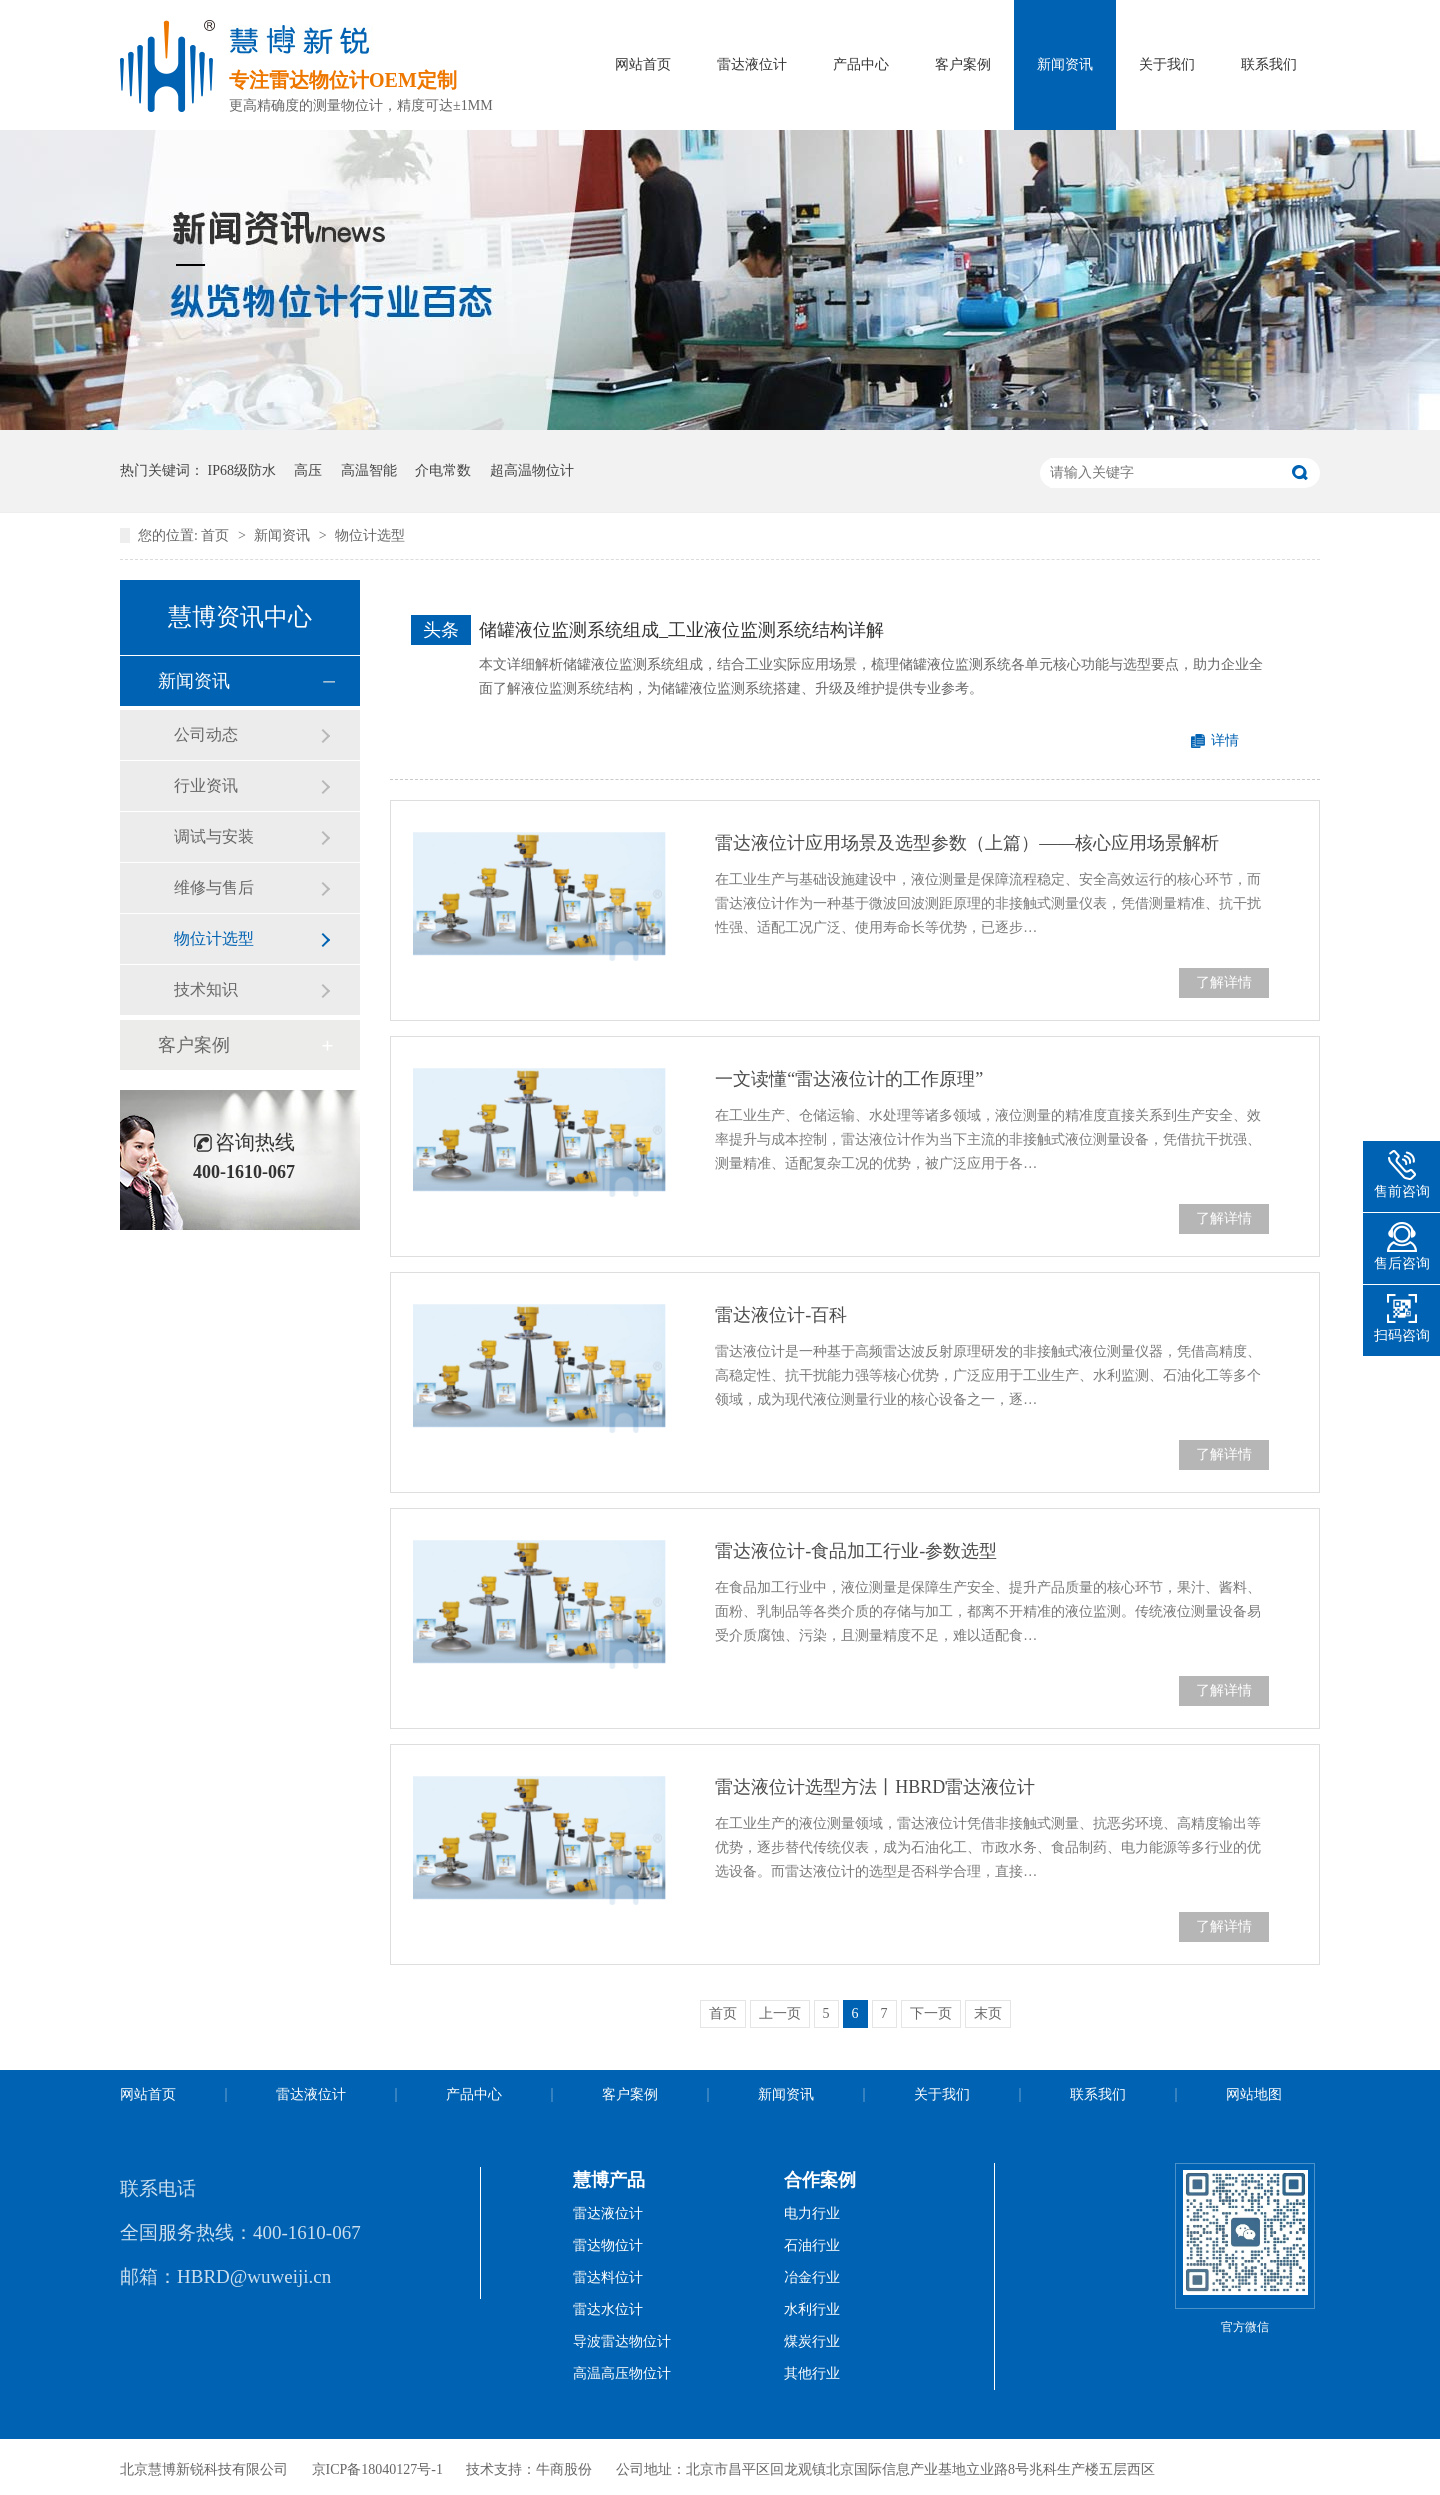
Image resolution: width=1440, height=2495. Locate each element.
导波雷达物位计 (622, 2341)
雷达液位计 (752, 64)
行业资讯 (206, 785)
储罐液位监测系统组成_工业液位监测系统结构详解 (681, 630)
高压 (308, 470)
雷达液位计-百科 (781, 1315)
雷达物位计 (608, 2245)
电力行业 (812, 2213)
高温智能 (369, 470)
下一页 (931, 2013)
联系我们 (1269, 64)
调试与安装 (214, 836)
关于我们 (1167, 64)
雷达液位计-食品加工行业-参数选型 (856, 1551)
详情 (1225, 740)
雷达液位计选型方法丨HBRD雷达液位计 (875, 1787)
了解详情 (1224, 982)
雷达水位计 (608, 2309)
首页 (217, 535)
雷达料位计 (608, 2277)
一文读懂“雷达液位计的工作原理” (849, 1079)
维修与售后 (214, 887)
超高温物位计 (532, 470)
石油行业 (812, 2245)
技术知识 (206, 989)
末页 (988, 2013)
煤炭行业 (812, 2341)
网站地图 (1254, 2094)
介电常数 (443, 470)
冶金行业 (812, 2277)
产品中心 (861, 64)
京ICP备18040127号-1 (377, 2469)
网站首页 (643, 64)
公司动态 (206, 734)
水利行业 (812, 2309)
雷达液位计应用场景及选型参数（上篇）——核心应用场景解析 (967, 843)
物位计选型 (370, 535)
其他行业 (812, 2373)
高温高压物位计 (622, 2373)
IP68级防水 (242, 470)
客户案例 (963, 64)
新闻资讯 (1065, 64)
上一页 (780, 2013)
